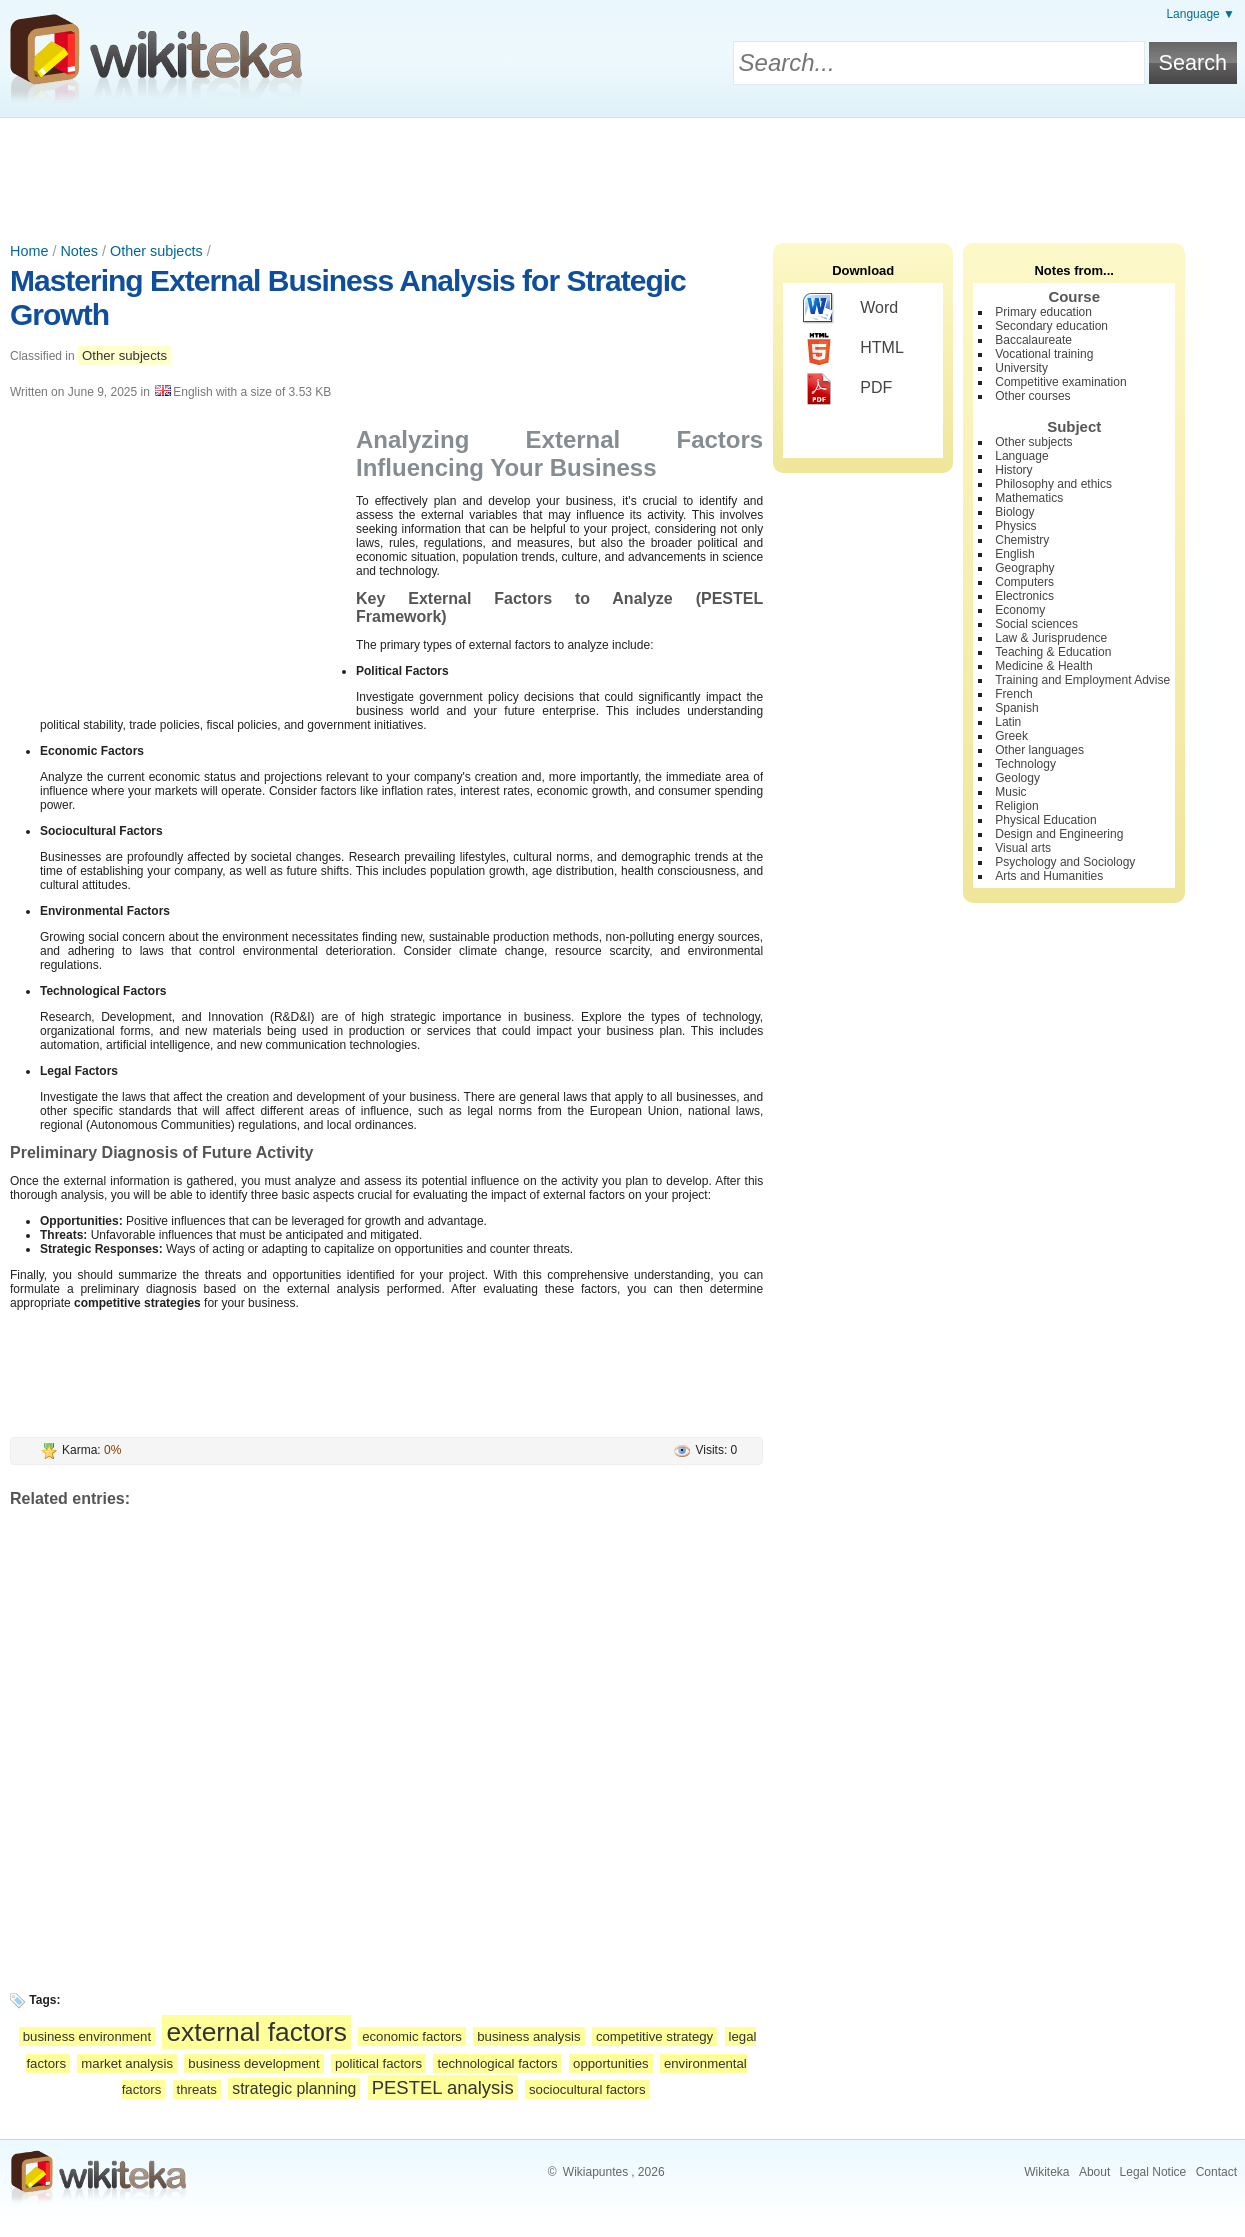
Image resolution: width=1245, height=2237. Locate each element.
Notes (79, 251)
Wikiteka (1046, 2172)
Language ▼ (1200, 14)
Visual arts (1023, 848)
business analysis (528, 2036)
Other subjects (156, 251)
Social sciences (1036, 624)
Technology (1025, 764)
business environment (87, 2036)
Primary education (1043, 312)
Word (850, 309)
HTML (853, 349)
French (1013, 694)
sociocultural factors (587, 2089)
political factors (378, 2063)
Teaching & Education (1053, 652)
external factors (256, 2032)
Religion (1016, 806)
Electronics (1024, 596)
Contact (1216, 2172)
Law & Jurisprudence (1051, 638)
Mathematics (1029, 498)
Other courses (1032, 396)
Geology (1017, 778)
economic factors (412, 2036)
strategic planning (294, 2088)
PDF (847, 389)
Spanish (1016, 708)
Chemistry (1022, 540)
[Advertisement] (623, 173)
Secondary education (1051, 326)
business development (253, 2063)
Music (1010, 792)
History (1013, 470)
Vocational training (1044, 354)
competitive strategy (654, 2036)
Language (1021, 456)
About (1094, 2172)
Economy (1020, 610)
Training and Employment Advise (1082, 680)
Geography (1024, 568)
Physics (1015, 526)
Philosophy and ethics (1053, 484)
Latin (1008, 722)
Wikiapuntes (595, 2172)
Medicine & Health (1043, 666)
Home (29, 251)
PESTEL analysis (443, 2087)
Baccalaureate (1033, 340)
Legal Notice (1153, 2172)
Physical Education (1045, 820)
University (1021, 368)
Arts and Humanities (1049, 876)
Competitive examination (1060, 382)
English (1014, 554)
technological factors (497, 2063)
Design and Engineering (1059, 834)
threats (197, 2089)
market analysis (127, 2063)
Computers (1024, 582)
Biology (1014, 512)
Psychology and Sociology (1065, 862)
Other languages (1039, 750)
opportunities (611, 2063)
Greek (1011, 736)
